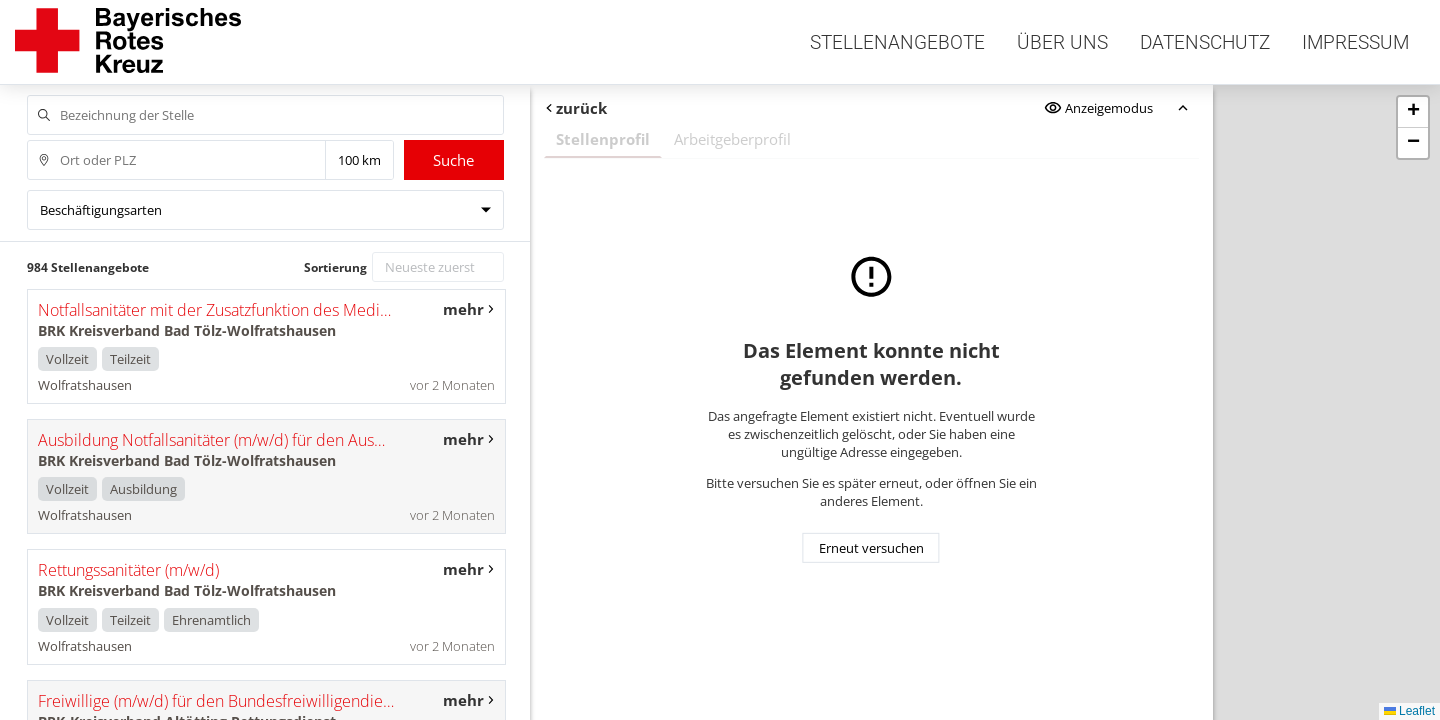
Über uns (1062, 42)
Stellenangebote (897, 42)
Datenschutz (1205, 42)
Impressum (1355, 42)
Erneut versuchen (871, 548)
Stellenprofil (603, 139)
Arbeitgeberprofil (732, 139)
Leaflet (1409, 711)
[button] (1413, 112)
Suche (453, 160)
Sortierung (335, 267)
